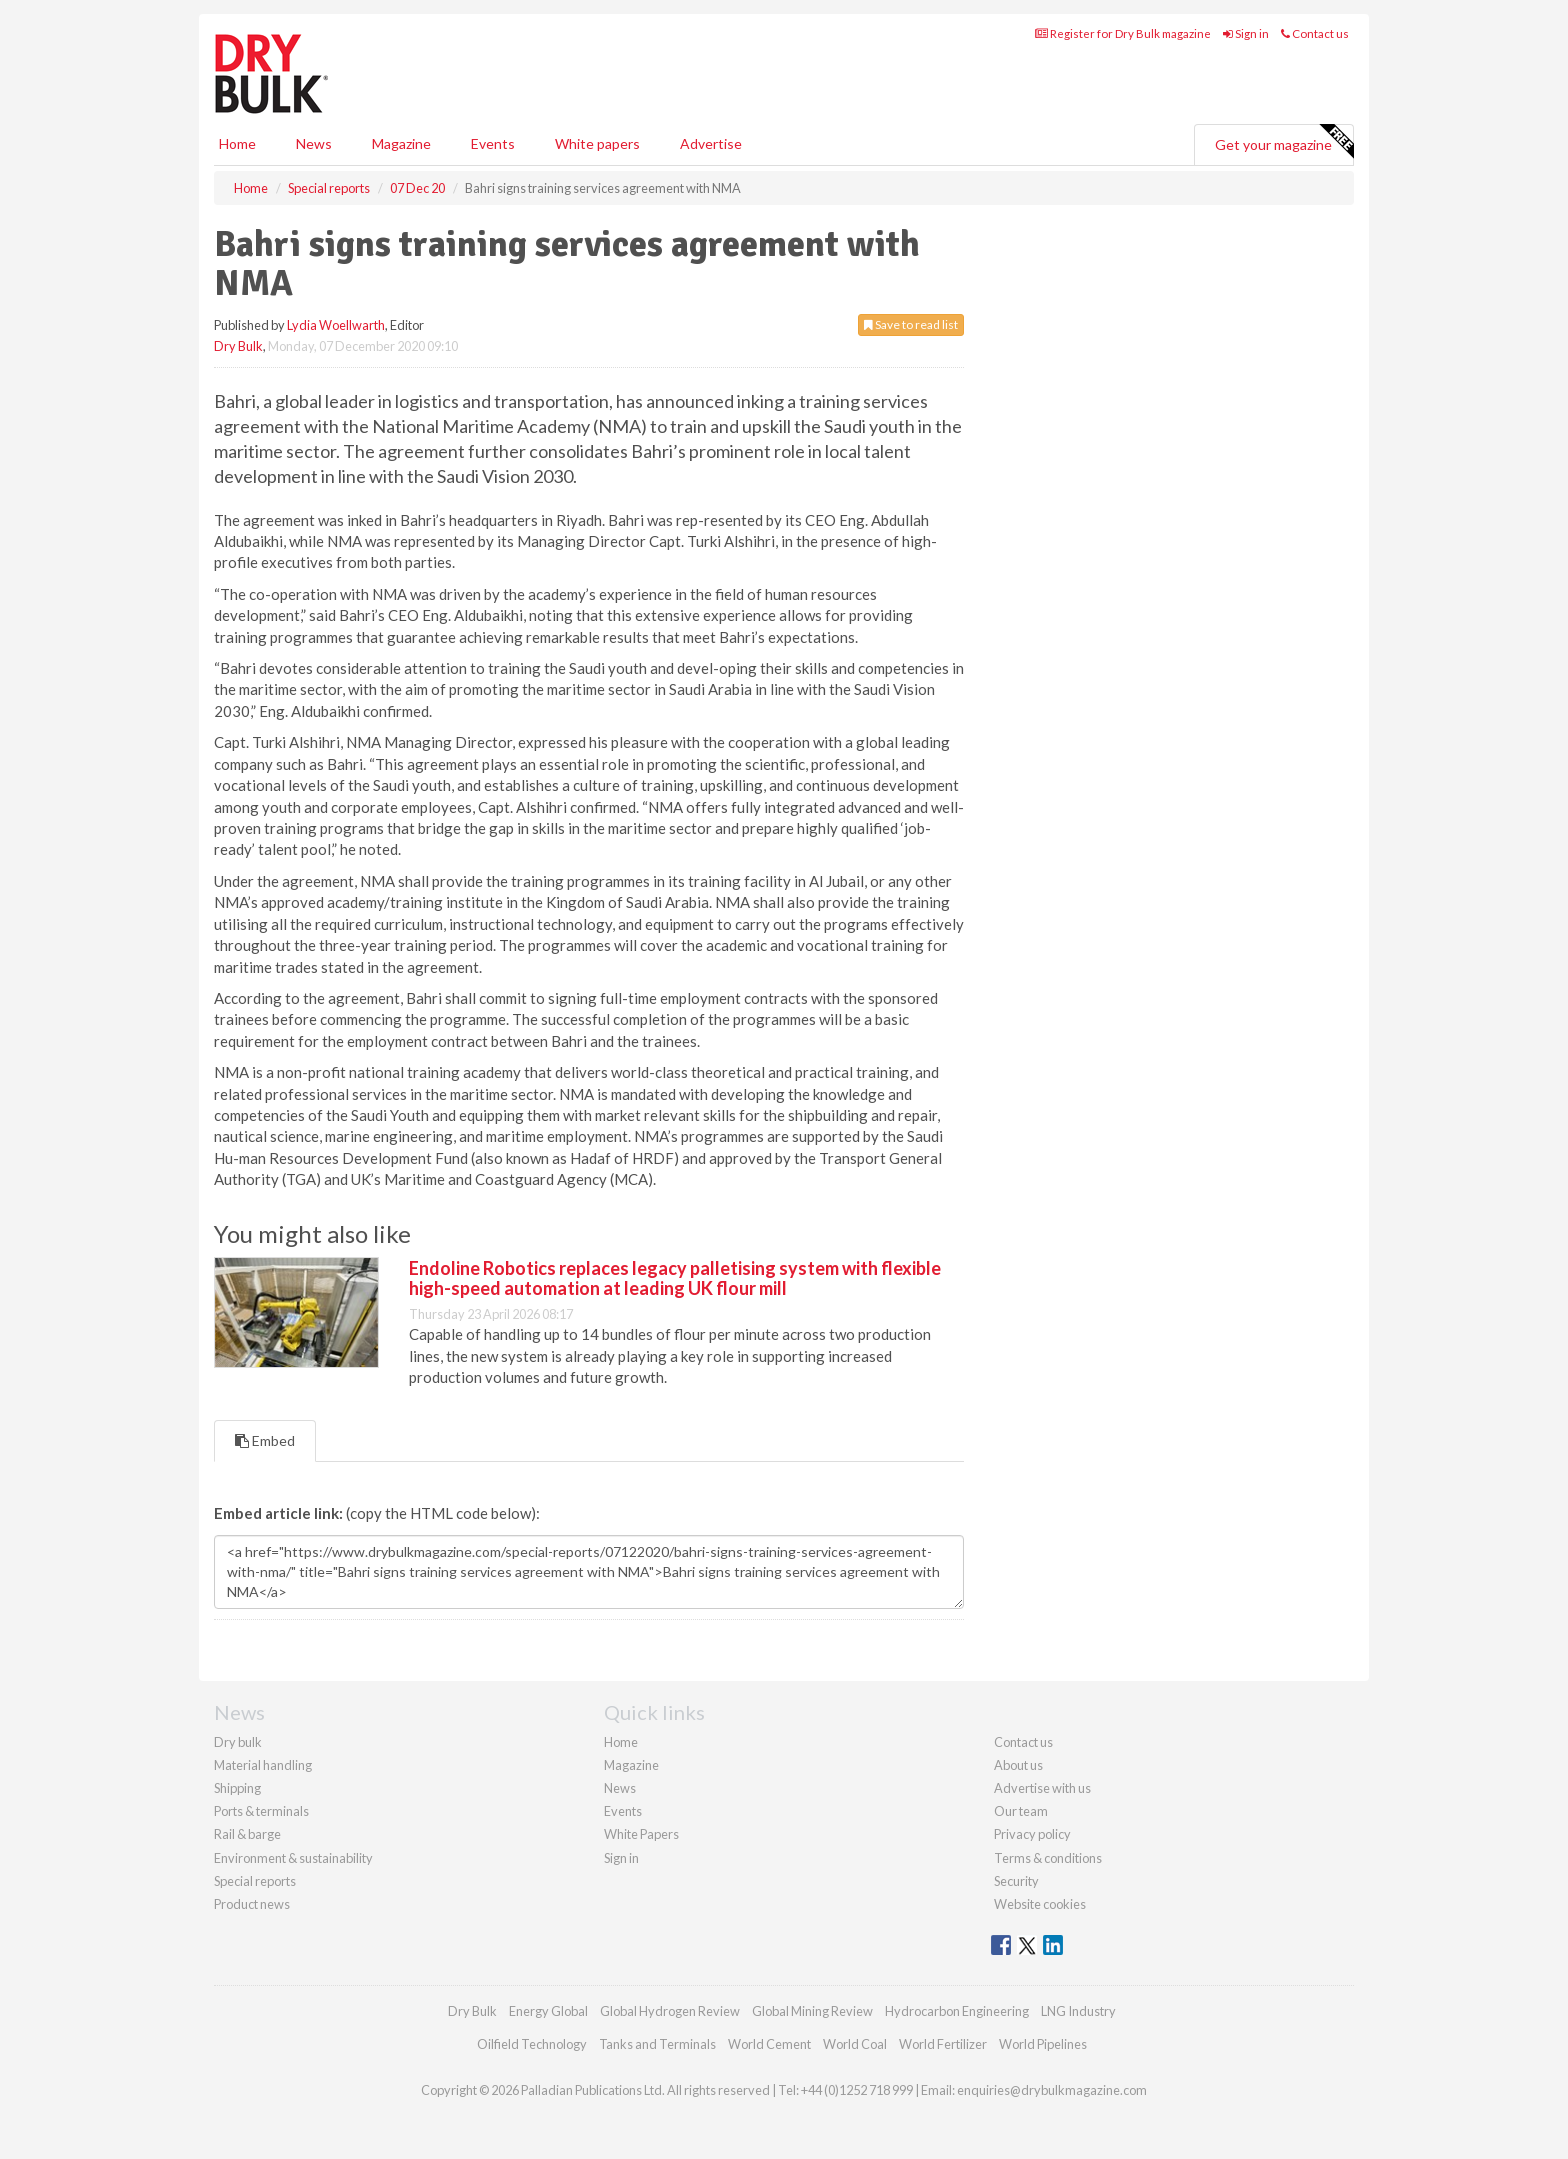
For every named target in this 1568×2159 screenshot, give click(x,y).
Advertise (711, 143)
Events (493, 143)
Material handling (263, 1765)
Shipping (237, 1788)
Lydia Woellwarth (336, 325)
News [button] (314, 143)
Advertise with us (1042, 1788)
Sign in (1246, 33)
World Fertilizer (943, 2044)
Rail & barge (247, 1834)
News (620, 1788)
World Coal (855, 2044)
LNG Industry (1078, 2011)
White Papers (641, 1834)
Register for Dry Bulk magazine (1123, 33)
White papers (597, 143)
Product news (252, 1904)
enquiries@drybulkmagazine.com (1052, 2090)
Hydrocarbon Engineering (957, 2011)
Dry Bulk (238, 346)
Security (1016, 1881)
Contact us (1315, 33)
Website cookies (1040, 1904)
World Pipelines (1043, 2044)
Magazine (401, 143)
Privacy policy (1032, 1834)
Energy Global (548, 2011)
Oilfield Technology (532, 2044)
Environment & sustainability (293, 1858)
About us (1018, 1765)
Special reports (255, 1881)
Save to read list (911, 324)
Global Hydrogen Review (670, 2011)
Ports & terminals (261, 1811)
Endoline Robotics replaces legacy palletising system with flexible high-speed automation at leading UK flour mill (675, 1278)
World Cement (769, 2044)
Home (237, 143)
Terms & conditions (1048, 1858)
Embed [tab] (265, 1440)
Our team (1021, 1811)
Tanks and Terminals (657, 2044)
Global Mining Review (812, 2011)
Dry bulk (238, 1742)
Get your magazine (1284, 142)
